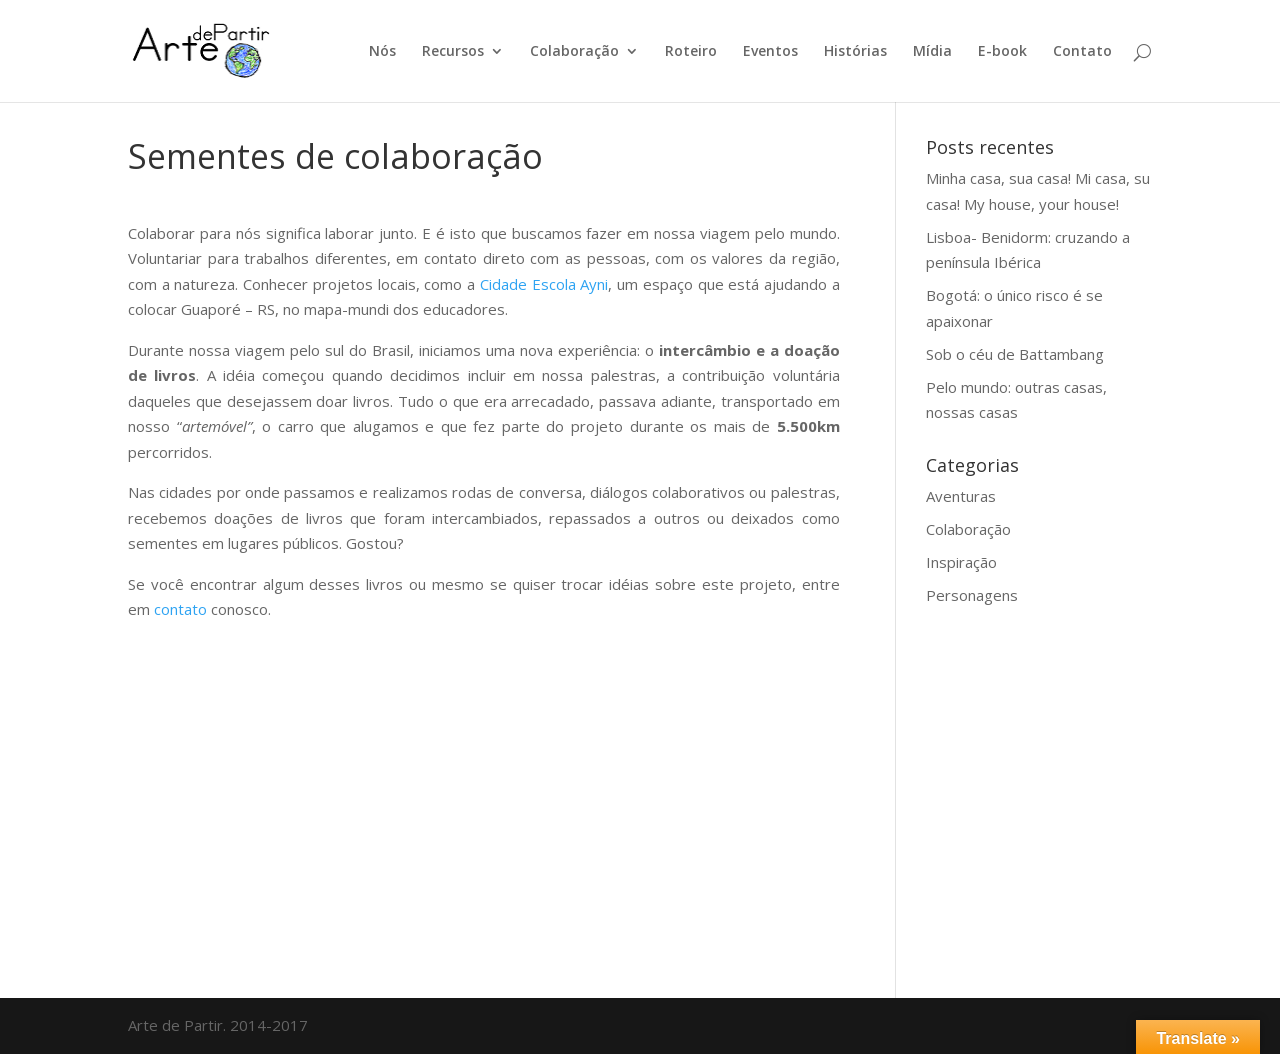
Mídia (932, 52)
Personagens (972, 595)
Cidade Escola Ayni (544, 284)
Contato (1082, 52)
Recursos (453, 52)
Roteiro (691, 52)
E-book (1002, 52)
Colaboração (574, 52)
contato (182, 609)
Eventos (770, 52)
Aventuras (961, 496)
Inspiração (961, 562)
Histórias (855, 52)
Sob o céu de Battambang (1015, 354)
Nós (382, 52)
